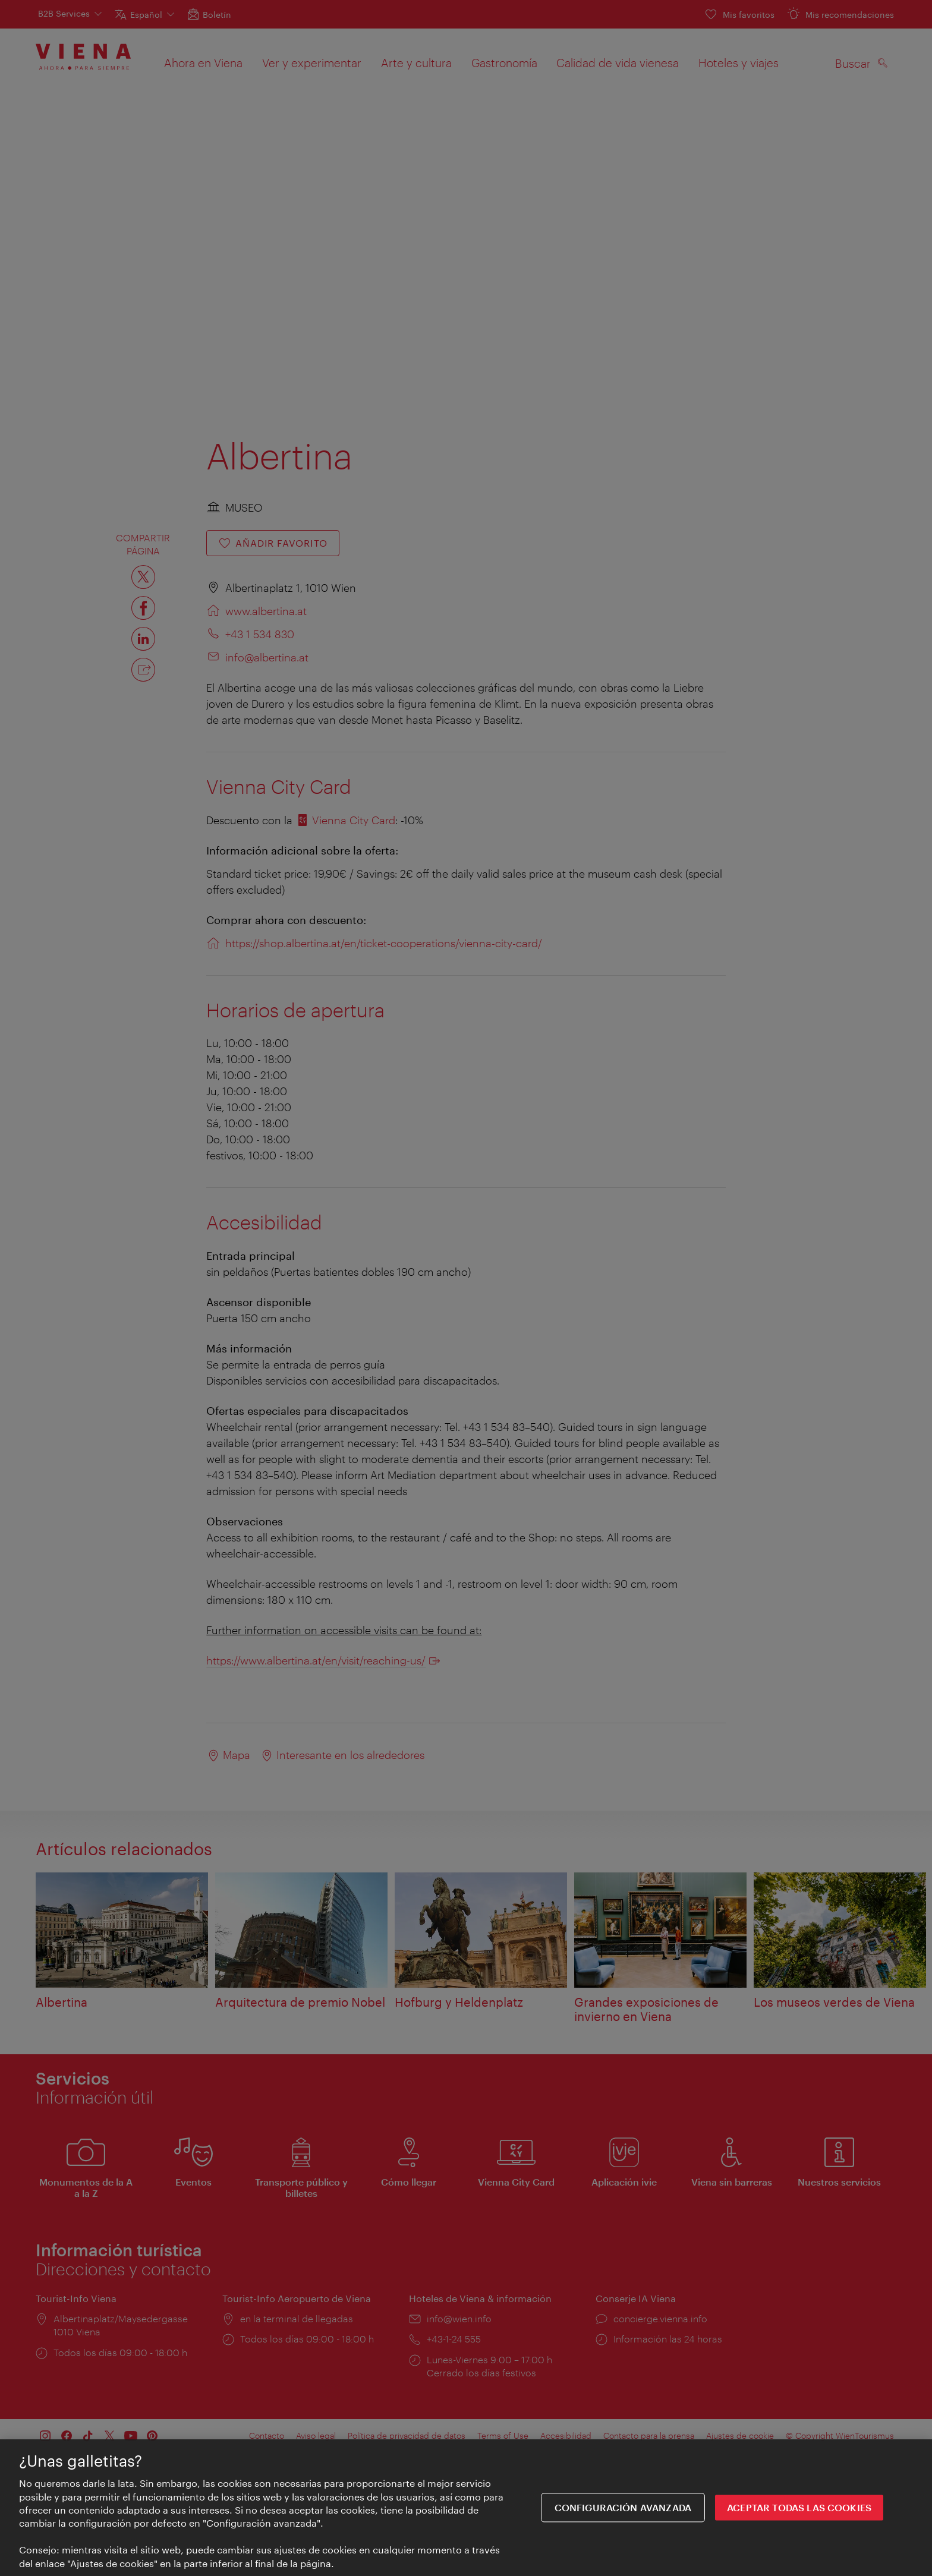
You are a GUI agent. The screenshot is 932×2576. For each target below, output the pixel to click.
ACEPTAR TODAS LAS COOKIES (799, 2508)
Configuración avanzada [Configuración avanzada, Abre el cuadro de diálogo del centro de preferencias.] (623, 2508)
